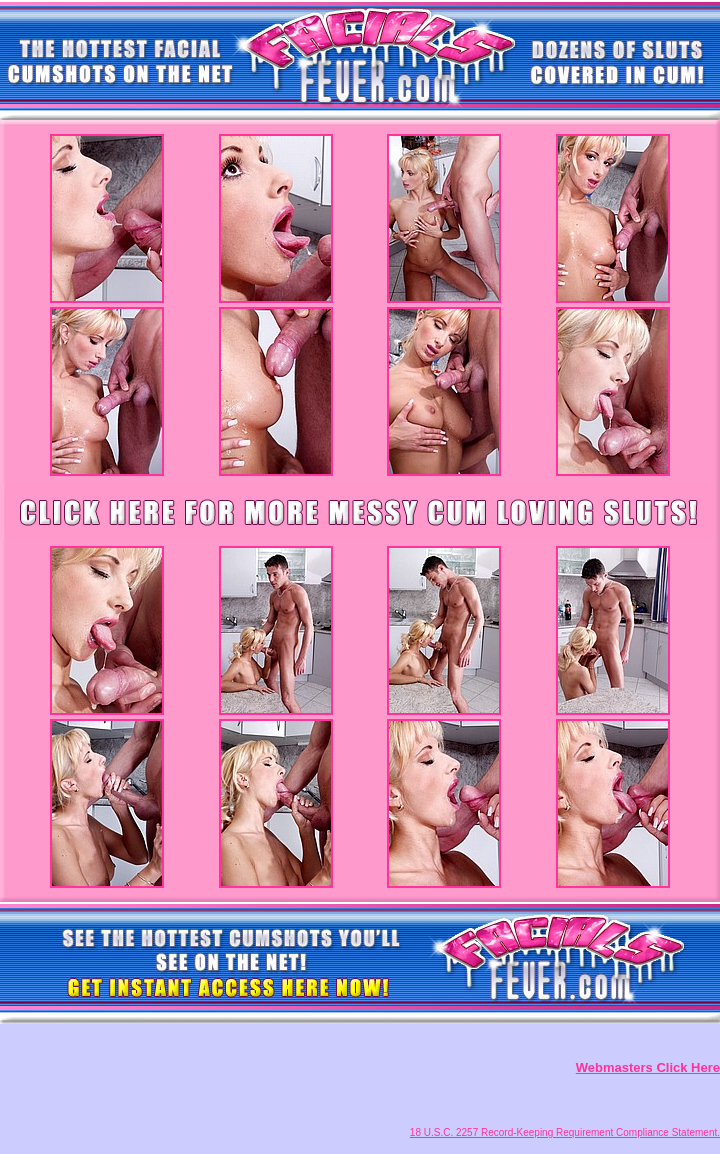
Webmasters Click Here (648, 1067)
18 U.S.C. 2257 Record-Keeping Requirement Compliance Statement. (565, 1132)
